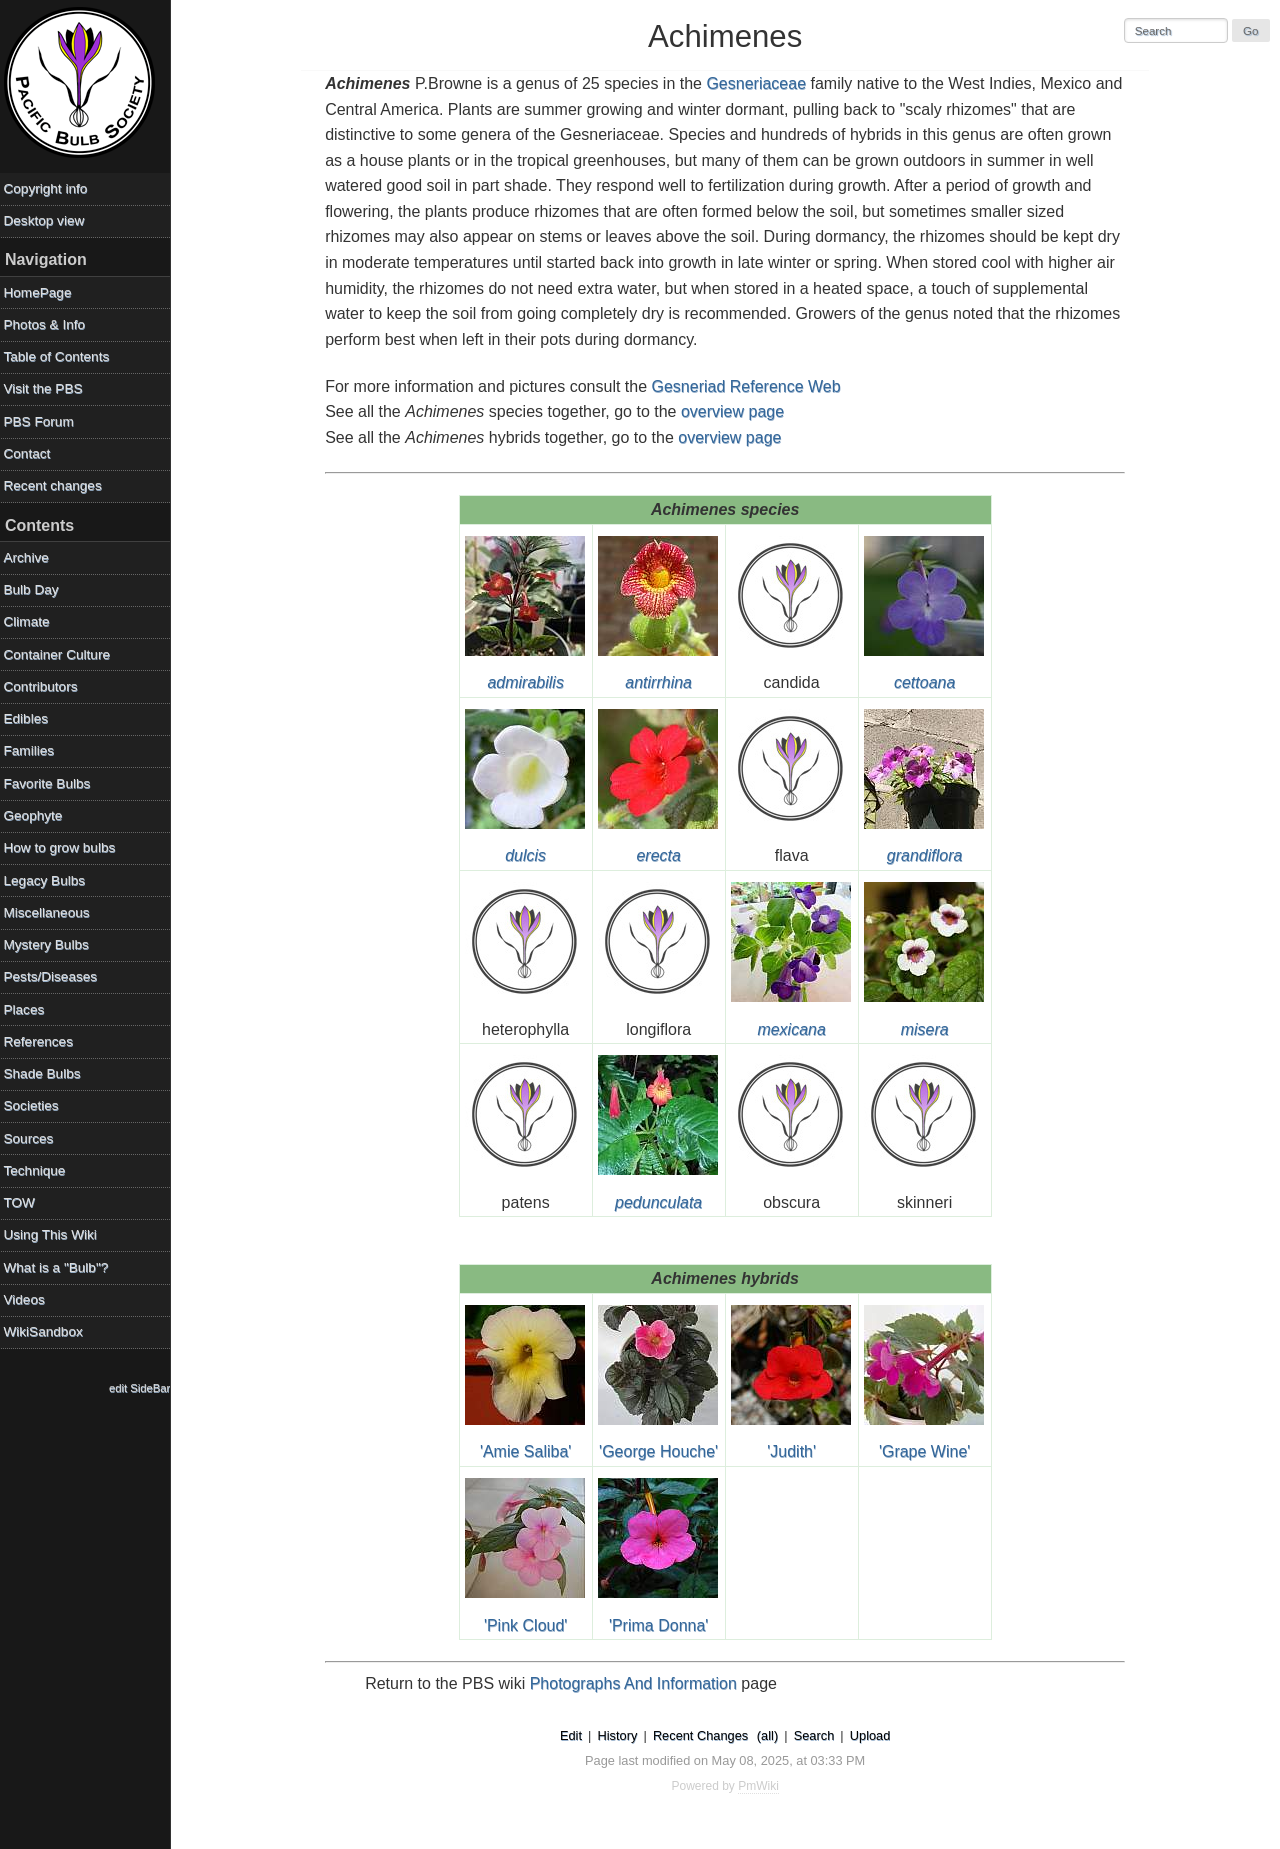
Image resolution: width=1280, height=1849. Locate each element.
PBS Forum (43, 421)
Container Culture (61, 654)
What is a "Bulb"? (60, 1267)
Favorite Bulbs (51, 783)
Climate (31, 621)
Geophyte (37, 815)
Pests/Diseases (55, 976)
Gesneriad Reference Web (748, 386)
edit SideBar (144, 1388)
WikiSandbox (47, 1331)
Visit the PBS (47, 388)
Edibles (30, 718)
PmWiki (761, 1786)
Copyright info (50, 188)
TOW (23, 1202)
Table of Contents (61, 356)
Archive (30, 557)
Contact (31, 453)
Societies (35, 1105)
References (43, 1041)
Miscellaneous (51, 912)
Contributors (45, 686)
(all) (769, 1735)
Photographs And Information (635, 1683)
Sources (33, 1138)
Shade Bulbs (46, 1073)
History (620, 1735)
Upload (872, 1735)
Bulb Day (35, 589)
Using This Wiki (54, 1234)
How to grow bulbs (64, 847)
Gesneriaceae (759, 83)
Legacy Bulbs (49, 880)
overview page (734, 411)
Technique (39, 1170)
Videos (28, 1299)
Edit (573, 1735)
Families (33, 750)
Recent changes (57, 485)
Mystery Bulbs (50, 944)
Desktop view (48, 220)
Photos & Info (49, 324)
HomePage (42, 292)
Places (28, 1009)
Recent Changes (702, 1735)
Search (816, 1735)
